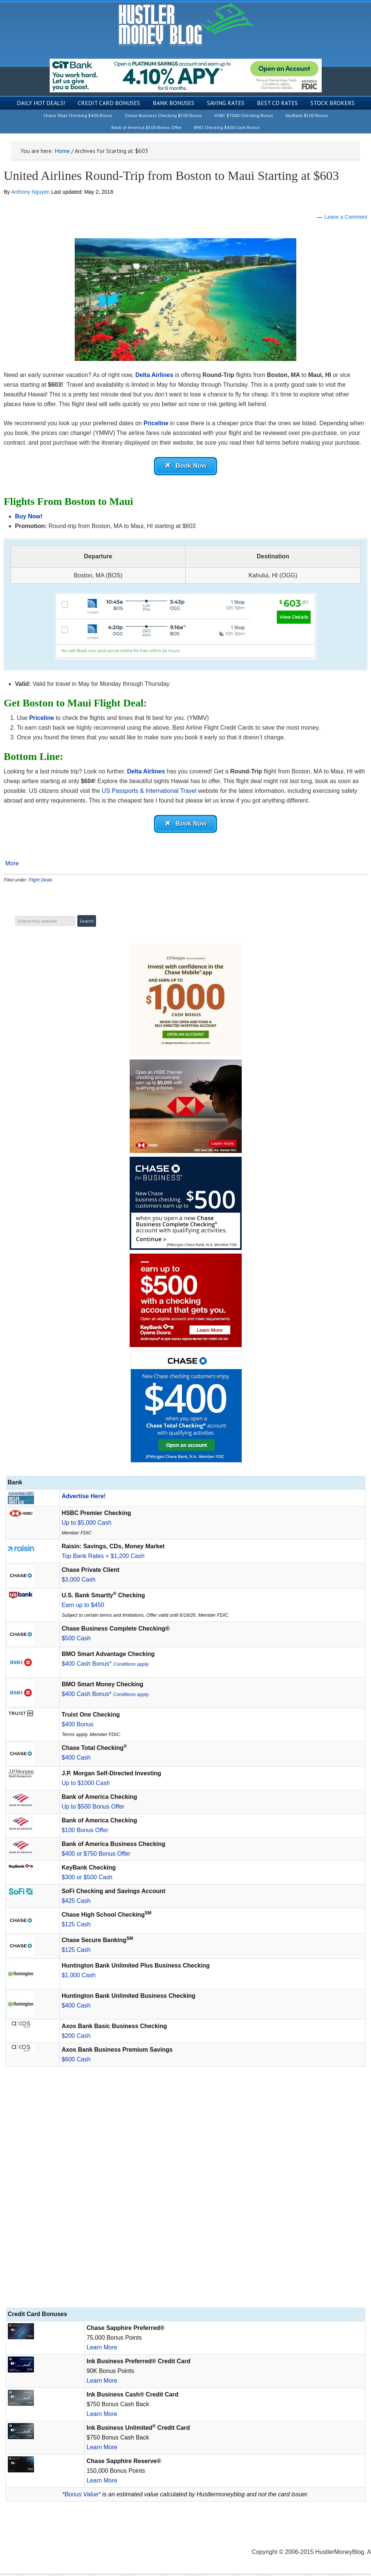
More (12, 866)
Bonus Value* (83, 2496)
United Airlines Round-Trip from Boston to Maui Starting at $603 (171, 176)
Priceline (155, 423)
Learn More (102, 2349)
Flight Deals (40, 882)
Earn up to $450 (83, 1607)
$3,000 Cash (79, 1582)
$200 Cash (76, 2038)
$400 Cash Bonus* (105, 1666)
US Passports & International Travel (149, 792)
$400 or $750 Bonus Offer (96, 1856)
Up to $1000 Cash (86, 1785)
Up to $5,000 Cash (86, 1525)
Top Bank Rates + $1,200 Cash (103, 1558)
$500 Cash (76, 1640)
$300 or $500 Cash (87, 1879)
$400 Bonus (77, 1726)
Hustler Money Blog (185, 24)
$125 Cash (76, 1926)
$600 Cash (76, 2061)
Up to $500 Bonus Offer (93, 1809)
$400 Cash (76, 1760)
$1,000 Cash (79, 1977)
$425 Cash (76, 1903)
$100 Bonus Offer (85, 1832)
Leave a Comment (346, 217)
